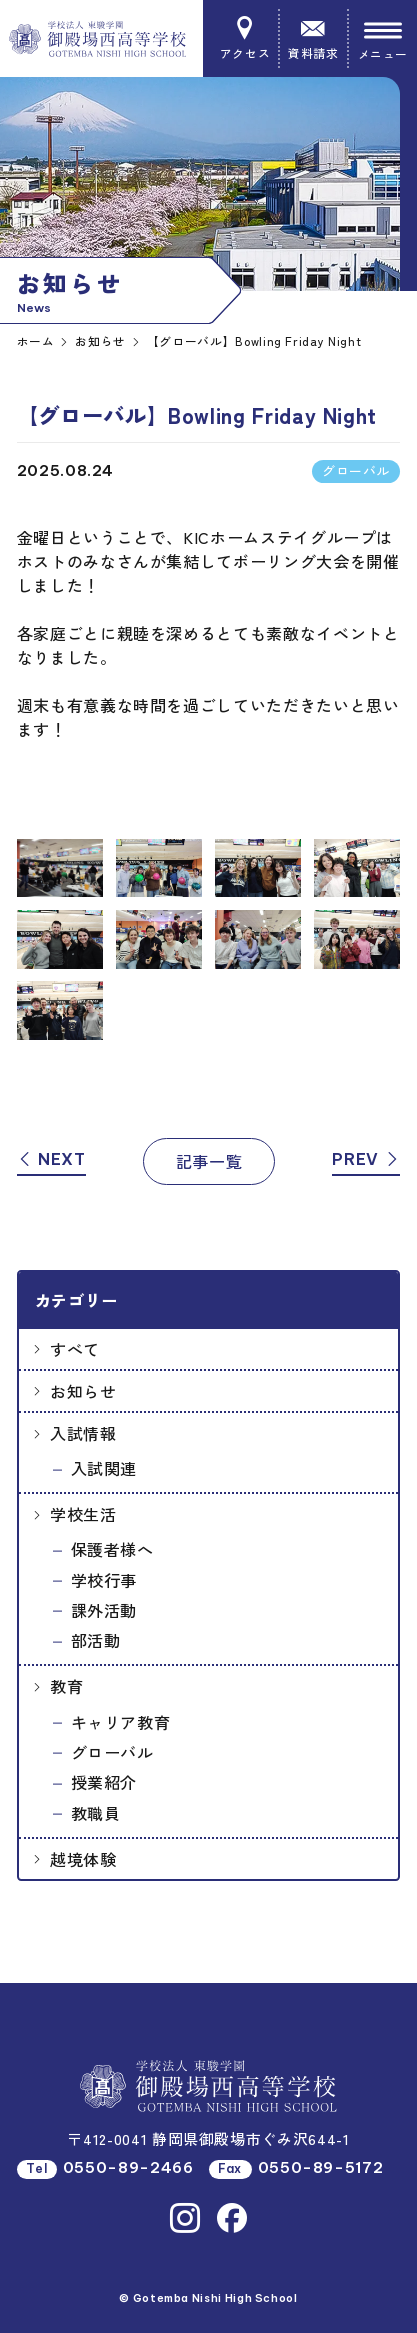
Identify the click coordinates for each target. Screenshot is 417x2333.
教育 (66, 1686)
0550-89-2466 (128, 2167)
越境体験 (83, 1859)
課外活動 (104, 1610)
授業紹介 (104, 1782)
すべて (75, 1349)
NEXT (51, 1159)
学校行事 (104, 1580)
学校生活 (83, 1514)
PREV (366, 1159)
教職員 (96, 1813)
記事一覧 (209, 1161)
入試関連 (104, 1468)
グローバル (112, 1752)
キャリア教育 (121, 1722)
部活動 (96, 1640)
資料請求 (313, 38)
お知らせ (83, 1391)
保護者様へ (112, 1549)
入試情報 (83, 1433)
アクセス (245, 38)
